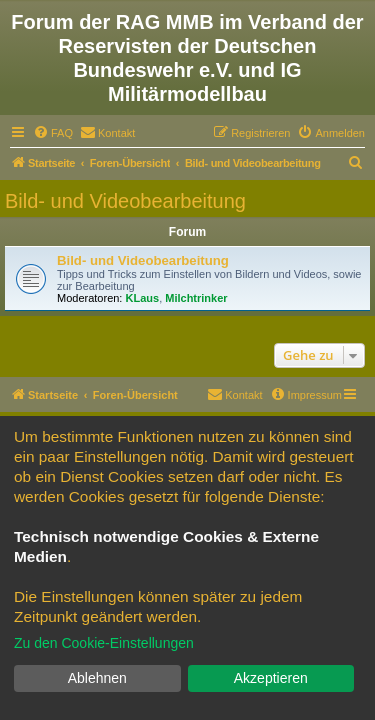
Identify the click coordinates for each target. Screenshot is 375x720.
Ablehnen (97, 678)
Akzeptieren (271, 678)
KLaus (143, 298)
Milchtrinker (196, 298)
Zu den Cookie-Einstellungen (104, 643)
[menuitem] (53, 133)
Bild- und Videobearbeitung (125, 201)
